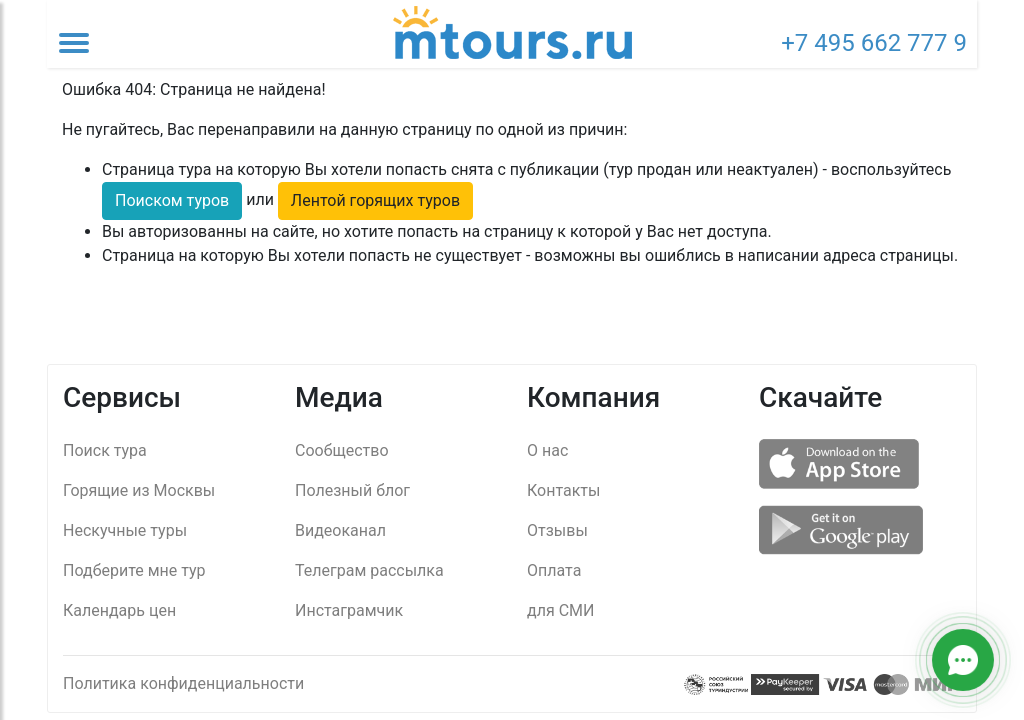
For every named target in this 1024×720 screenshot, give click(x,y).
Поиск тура (105, 450)
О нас (547, 450)
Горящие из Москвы (139, 490)
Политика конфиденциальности (183, 683)
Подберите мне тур (134, 570)
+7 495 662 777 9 (874, 43)
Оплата (554, 570)
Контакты (563, 490)
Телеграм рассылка (369, 570)
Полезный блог (352, 490)
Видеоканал (340, 530)
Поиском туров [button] (172, 200)
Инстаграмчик (349, 610)
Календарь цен (119, 610)
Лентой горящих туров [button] (375, 200)
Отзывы (557, 530)
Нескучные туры (125, 530)
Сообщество (342, 450)
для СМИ (560, 610)
